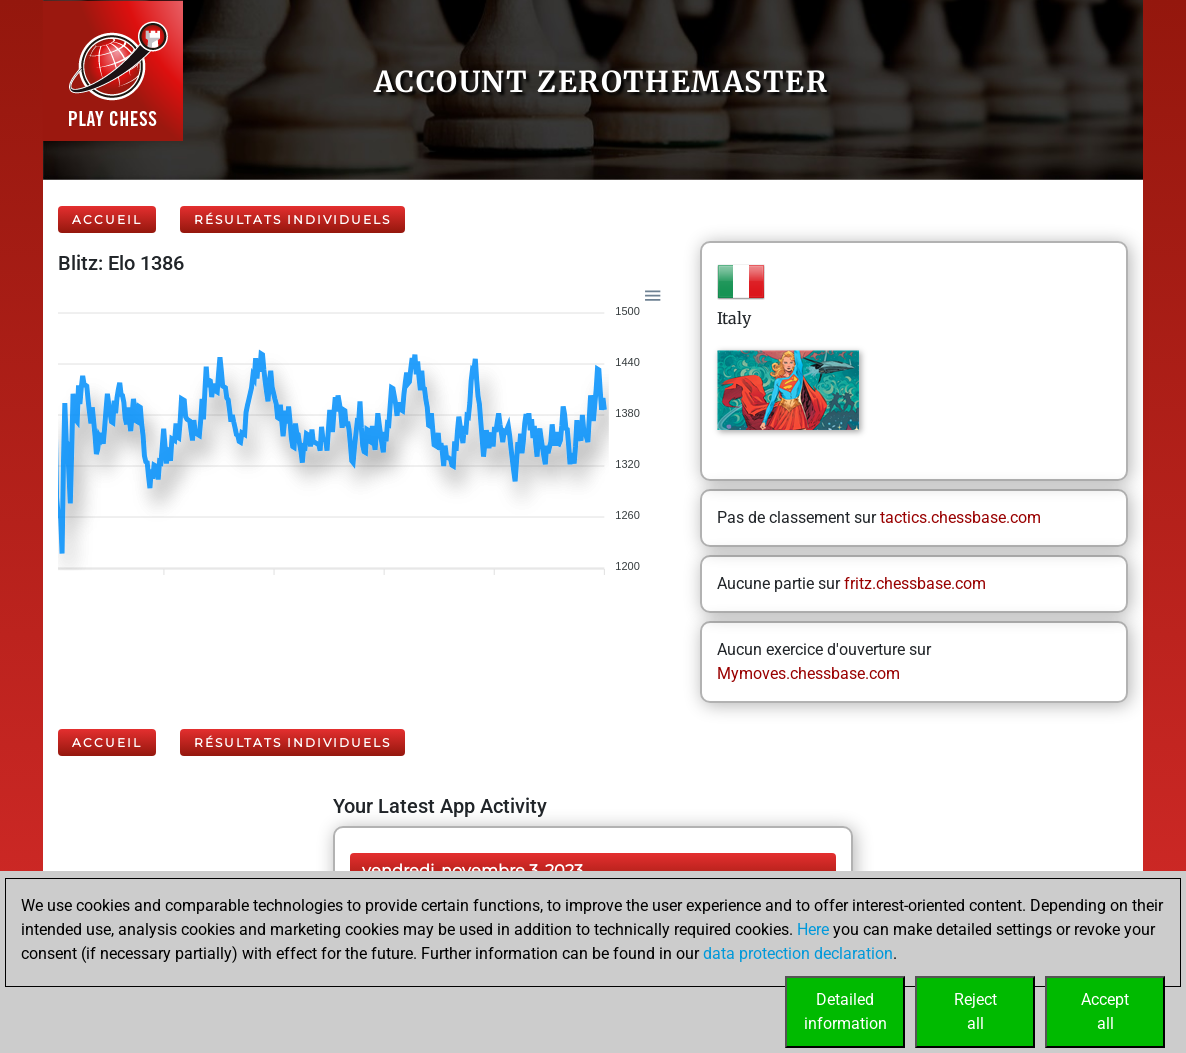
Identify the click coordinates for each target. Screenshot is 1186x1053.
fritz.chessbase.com (915, 583)
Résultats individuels (292, 219)
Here (813, 929)
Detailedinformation (845, 1011)
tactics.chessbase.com (960, 517)
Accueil (107, 219)
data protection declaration (798, 953)
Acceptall (1105, 1011)
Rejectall (975, 1011)
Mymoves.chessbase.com (808, 673)
